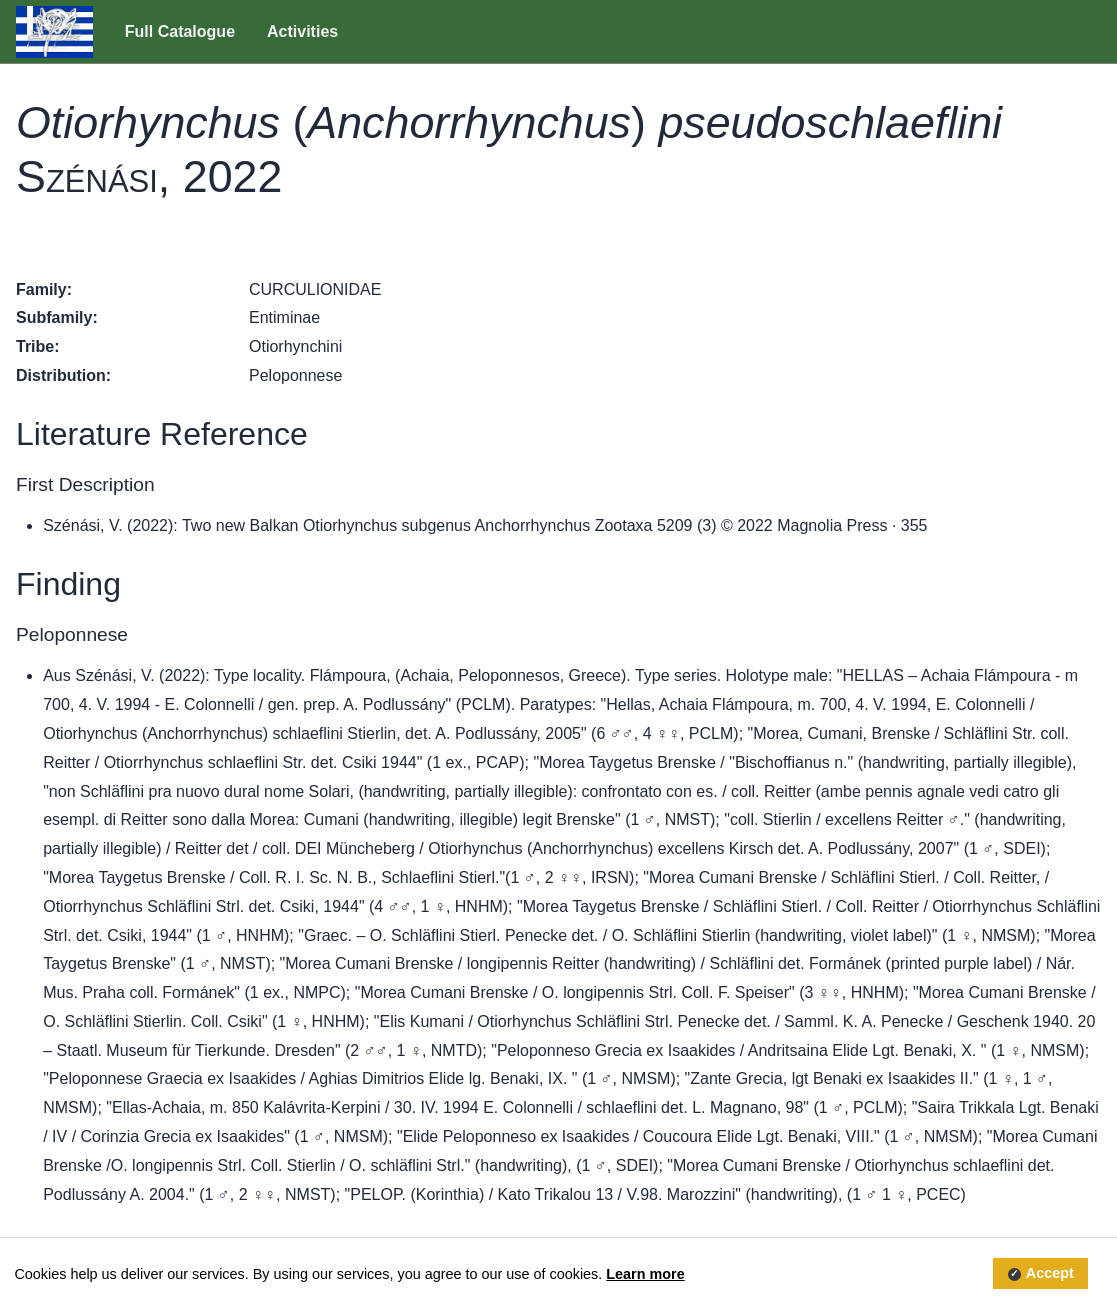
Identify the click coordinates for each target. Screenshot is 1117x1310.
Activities (302, 31)
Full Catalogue (180, 31)
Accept (1050, 1274)
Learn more (645, 1274)
